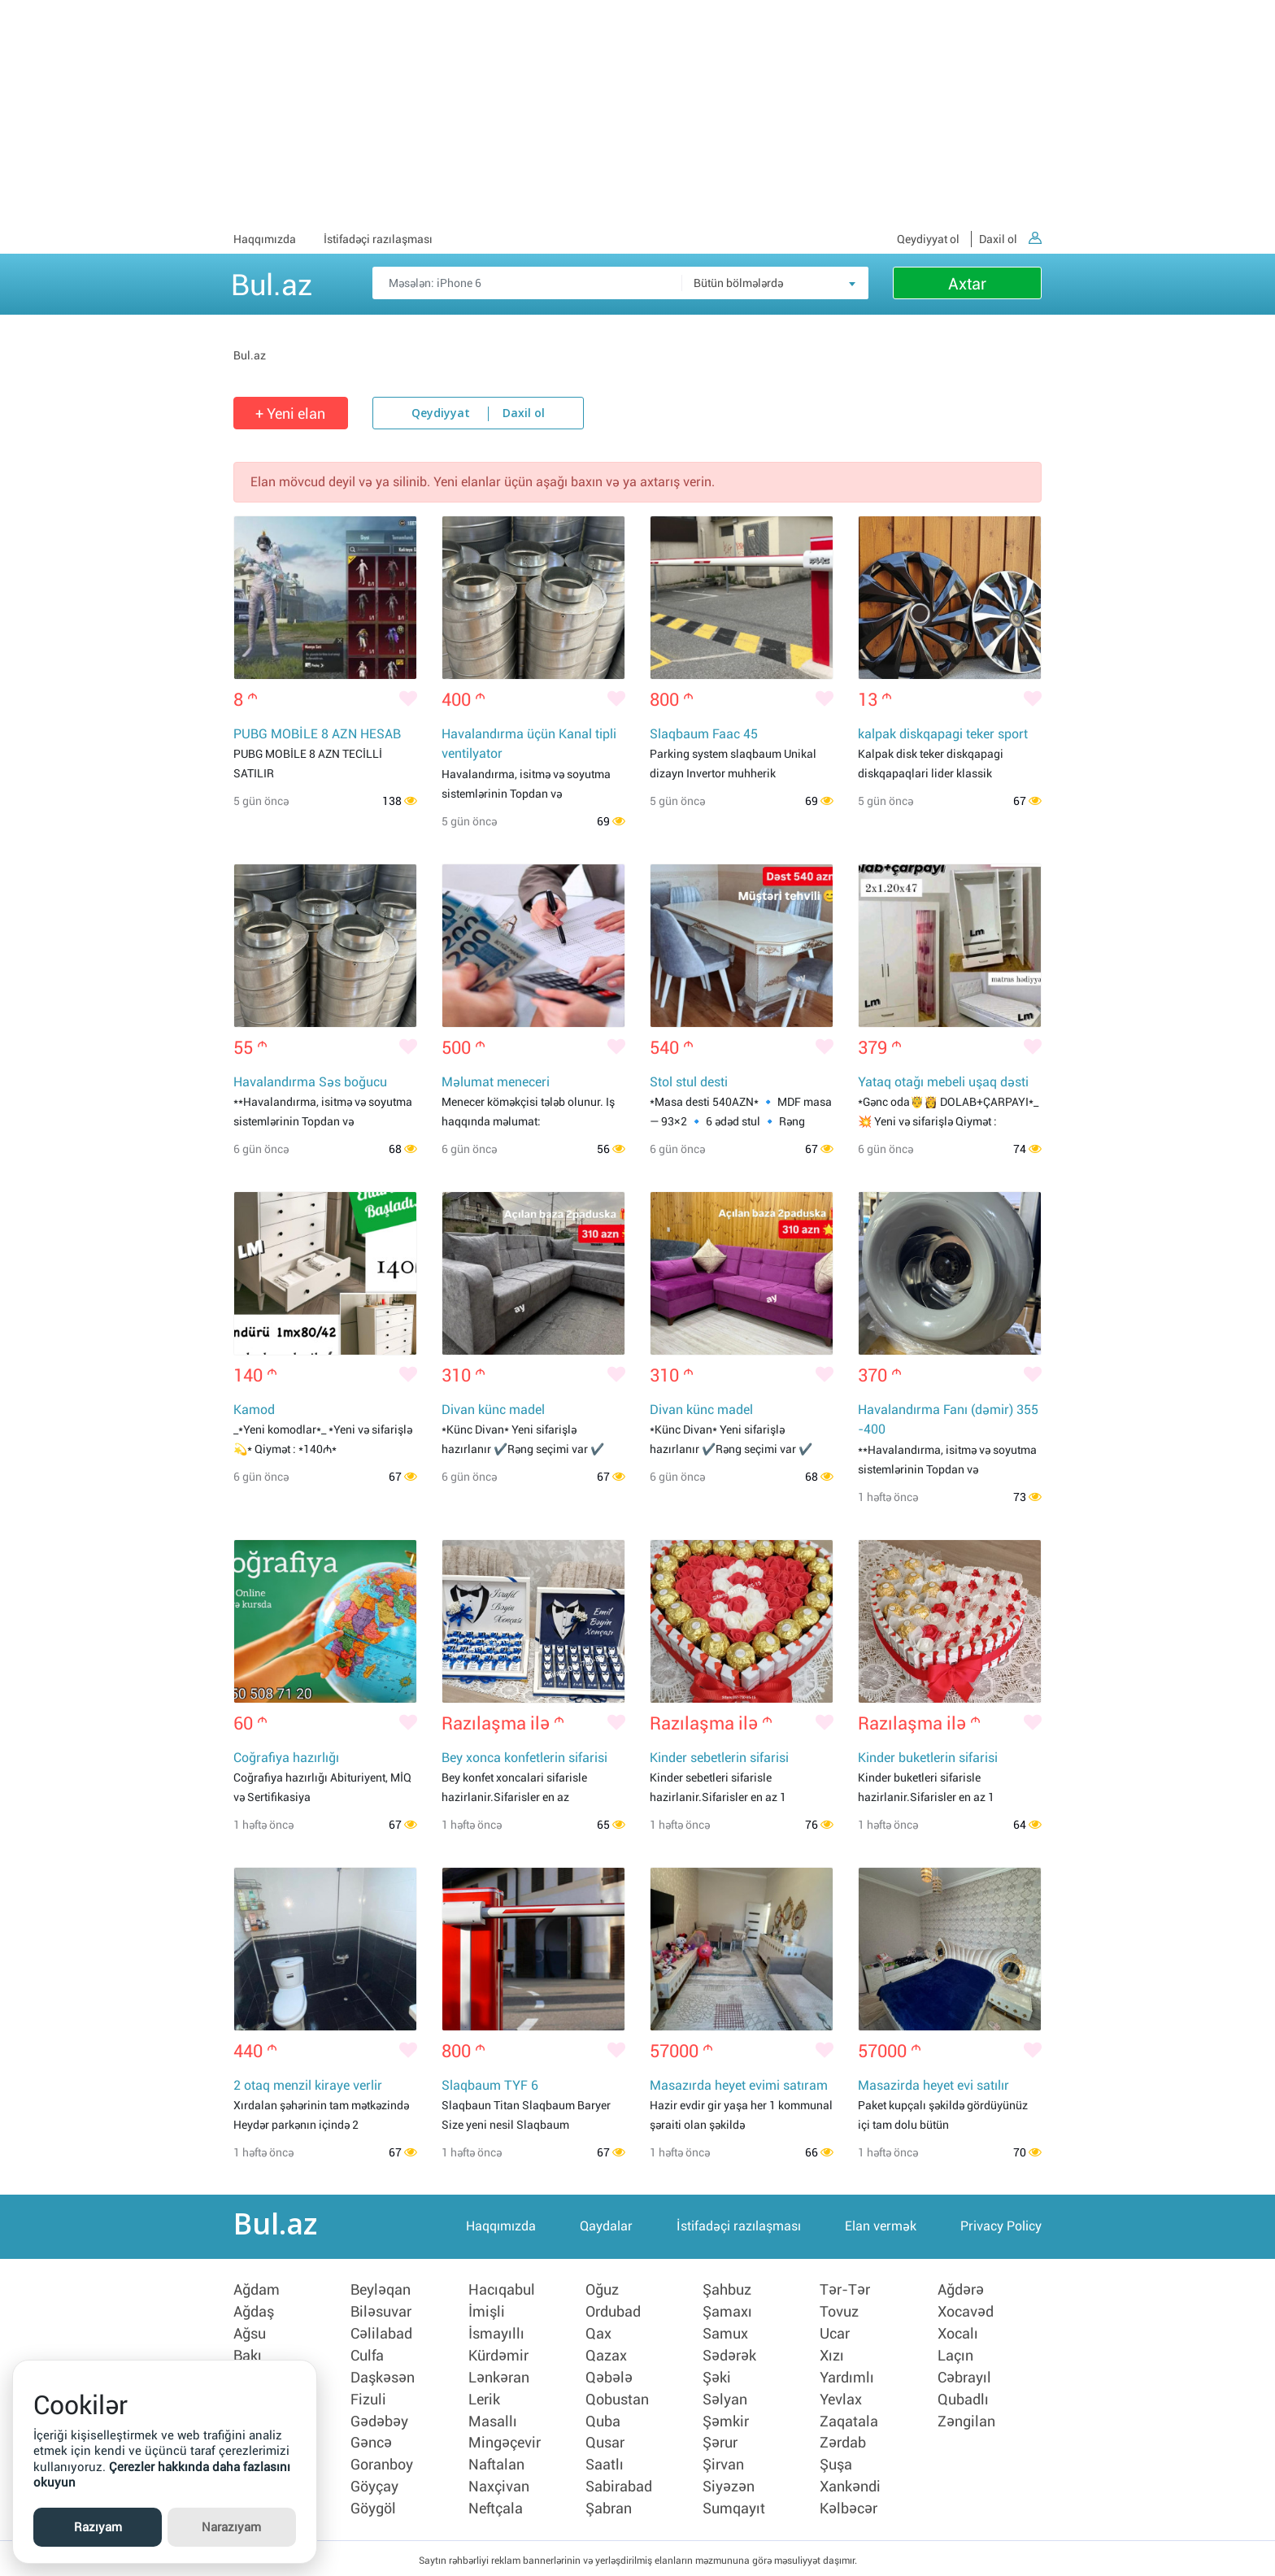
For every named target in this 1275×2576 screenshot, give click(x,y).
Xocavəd (966, 2315)
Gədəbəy (379, 2421)
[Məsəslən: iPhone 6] (620, 283)
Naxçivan (498, 2484)
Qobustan (617, 2399)
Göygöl (373, 2505)
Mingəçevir (504, 2442)
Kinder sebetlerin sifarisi (719, 1761)
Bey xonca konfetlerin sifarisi (524, 1761)
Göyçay (374, 2484)
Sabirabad (618, 2484)
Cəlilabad (381, 2336)
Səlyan (725, 2399)
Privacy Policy (1001, 2231)
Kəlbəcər (848, 2505)
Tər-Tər (845, 2294)
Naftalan (496, 2463)
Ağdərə (961, 2294)
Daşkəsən (382, 2378)
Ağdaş (253, 2315)
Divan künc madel (493, 1412)
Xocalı (958, 2336)
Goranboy (381, 2463)
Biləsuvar (380, 2315)
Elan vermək (880, 2231)
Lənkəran (498, 2378)
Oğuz (602, 2294)
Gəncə (371, 2442)
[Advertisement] (637, 114)
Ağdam (256, 2294)
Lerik (484, 2399)
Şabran (608, 2505)
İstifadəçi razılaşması (378, 239)
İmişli (486, 2315)
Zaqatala (849, 2421)
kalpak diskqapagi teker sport (943, 734)
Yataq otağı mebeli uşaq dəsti (943, 1083)
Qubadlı (963, 2399)
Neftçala (495, 2505)
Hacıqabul (501, 2294)
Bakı (247, 2357)
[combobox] (774, 283)
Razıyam (98, 2527)
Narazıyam (231, 2527)
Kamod (254, 1412)
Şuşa (836, 2463)
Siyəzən (729, 2484)
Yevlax (841, 2399)
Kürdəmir (498, 2357)
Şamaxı (727, 2315)
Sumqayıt (734, 2505)
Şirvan (723, 2463)
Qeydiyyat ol (928, 239)
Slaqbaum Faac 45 (704, 734)
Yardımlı (847, 2378)
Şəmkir (726, 2421)
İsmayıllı (496, 2336)
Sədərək (729, 2357)
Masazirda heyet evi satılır (933, 2089)
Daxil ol (1010, 239)
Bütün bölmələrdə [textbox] (738, 282)
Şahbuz (727, 2294)
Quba (602, 2421)
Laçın (955, 2357)
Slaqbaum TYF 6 (490, 2089)
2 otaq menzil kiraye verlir (307, 2089)
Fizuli (368, 2399)
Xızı (832, 2357)
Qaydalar (606, 2231)
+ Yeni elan (290, 413)
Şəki (717, 2378)
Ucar (835, 2336)
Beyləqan (380, 2294)
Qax (598, 2336)
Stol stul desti (689, 1083)
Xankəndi (850, 2484)
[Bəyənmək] (408, 700)
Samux (725, 2336)
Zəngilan (966, 2421)
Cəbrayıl (964, 2378)
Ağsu (249, 2336)
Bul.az (271, 282)
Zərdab (843, 2442)
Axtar (967, 284)
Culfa (367, 2357)
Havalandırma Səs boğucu (310, 1083)
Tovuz (839, 2315)
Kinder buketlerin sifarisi (928, 1761)
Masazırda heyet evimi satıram (739, 2089)
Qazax (606, 2357)
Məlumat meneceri (496, 1083)
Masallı (492, 2421)
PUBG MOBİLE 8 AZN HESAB (317, 734)
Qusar (604, 2442)
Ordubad (613, 2315)
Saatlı (604, 2463)
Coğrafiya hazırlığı (286, 1761)
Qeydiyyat (440, 414)
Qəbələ (609, 2378)
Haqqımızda (264, 239)
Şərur (720, 2442)
